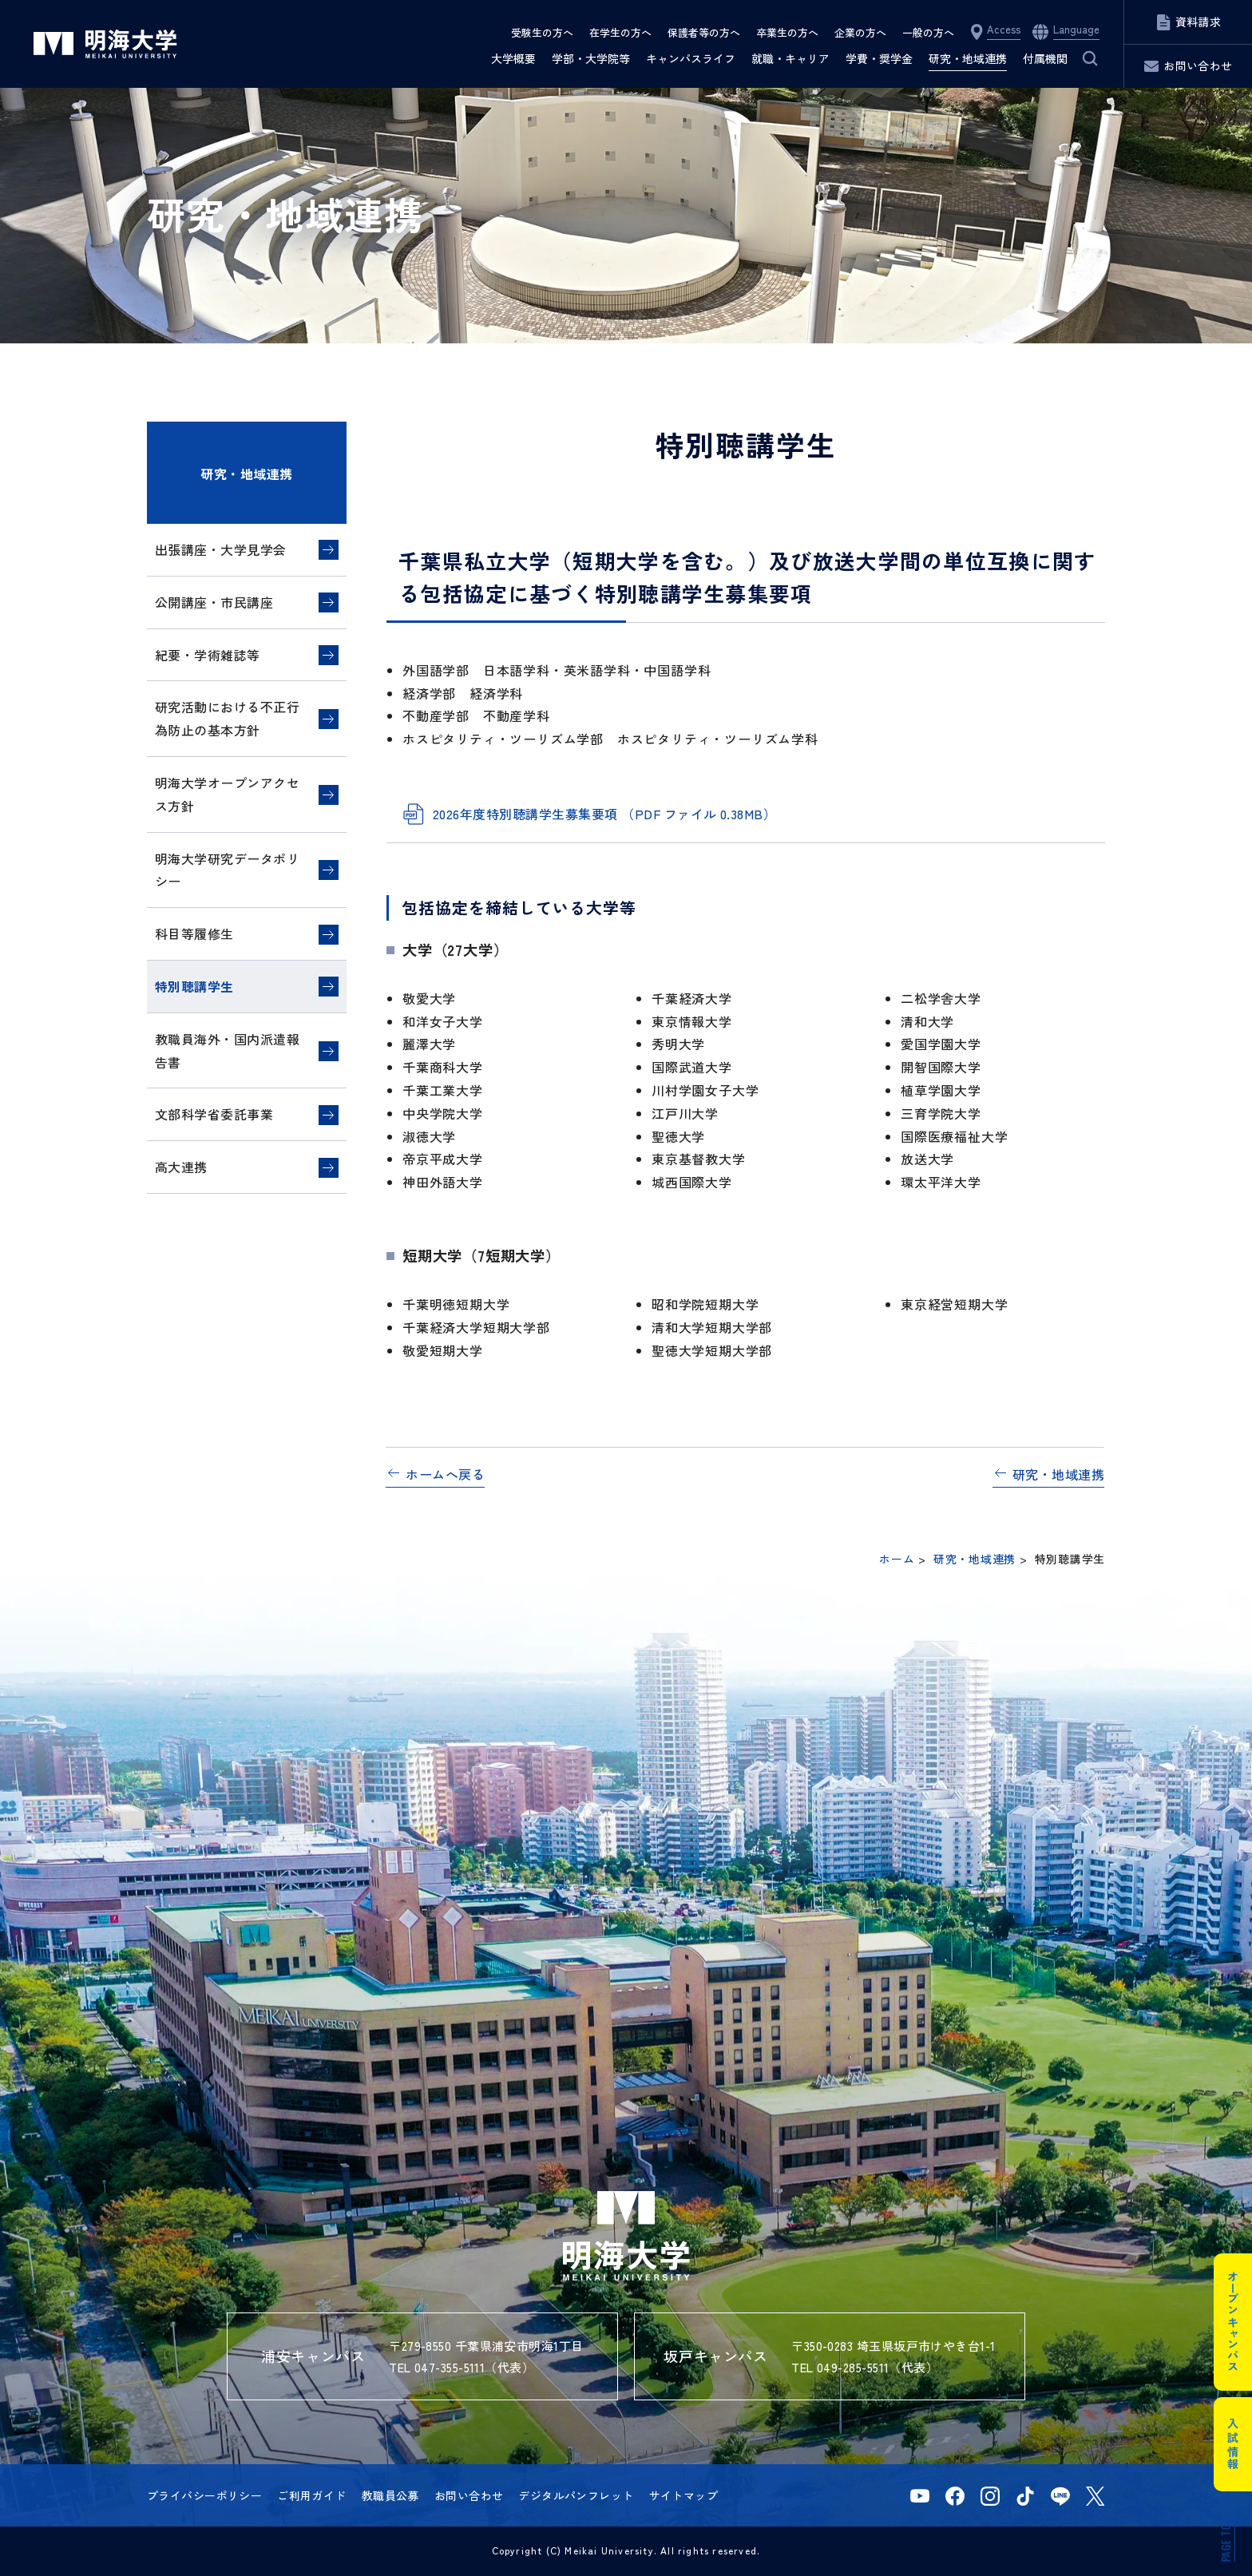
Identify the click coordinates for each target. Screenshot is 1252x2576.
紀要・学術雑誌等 (207, 654)
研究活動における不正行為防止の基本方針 (227, 718)
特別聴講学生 (194, 986)
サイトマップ (684, 2495)
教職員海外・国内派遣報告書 (227, 1050)
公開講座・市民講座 (214, 602)
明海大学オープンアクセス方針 (227, 794)
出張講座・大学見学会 (221, 549)
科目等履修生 (194, 933)
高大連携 (181, 1166)
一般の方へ (928, 32)
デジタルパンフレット (575, 2495)
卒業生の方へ (787, 32)
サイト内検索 (1089, 58)
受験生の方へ (542, 32)
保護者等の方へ (704, 32)
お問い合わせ (469, 2495)
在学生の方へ (620, 32)
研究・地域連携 (246, 473)
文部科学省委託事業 (214, 1114)
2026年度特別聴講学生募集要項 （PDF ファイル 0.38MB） (604, 813)
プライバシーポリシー (204, 2495)
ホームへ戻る (445, 1474)
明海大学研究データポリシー (227, 870)
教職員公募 (390, 2495)
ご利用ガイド (312, 2495)
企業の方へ (860, 32)
